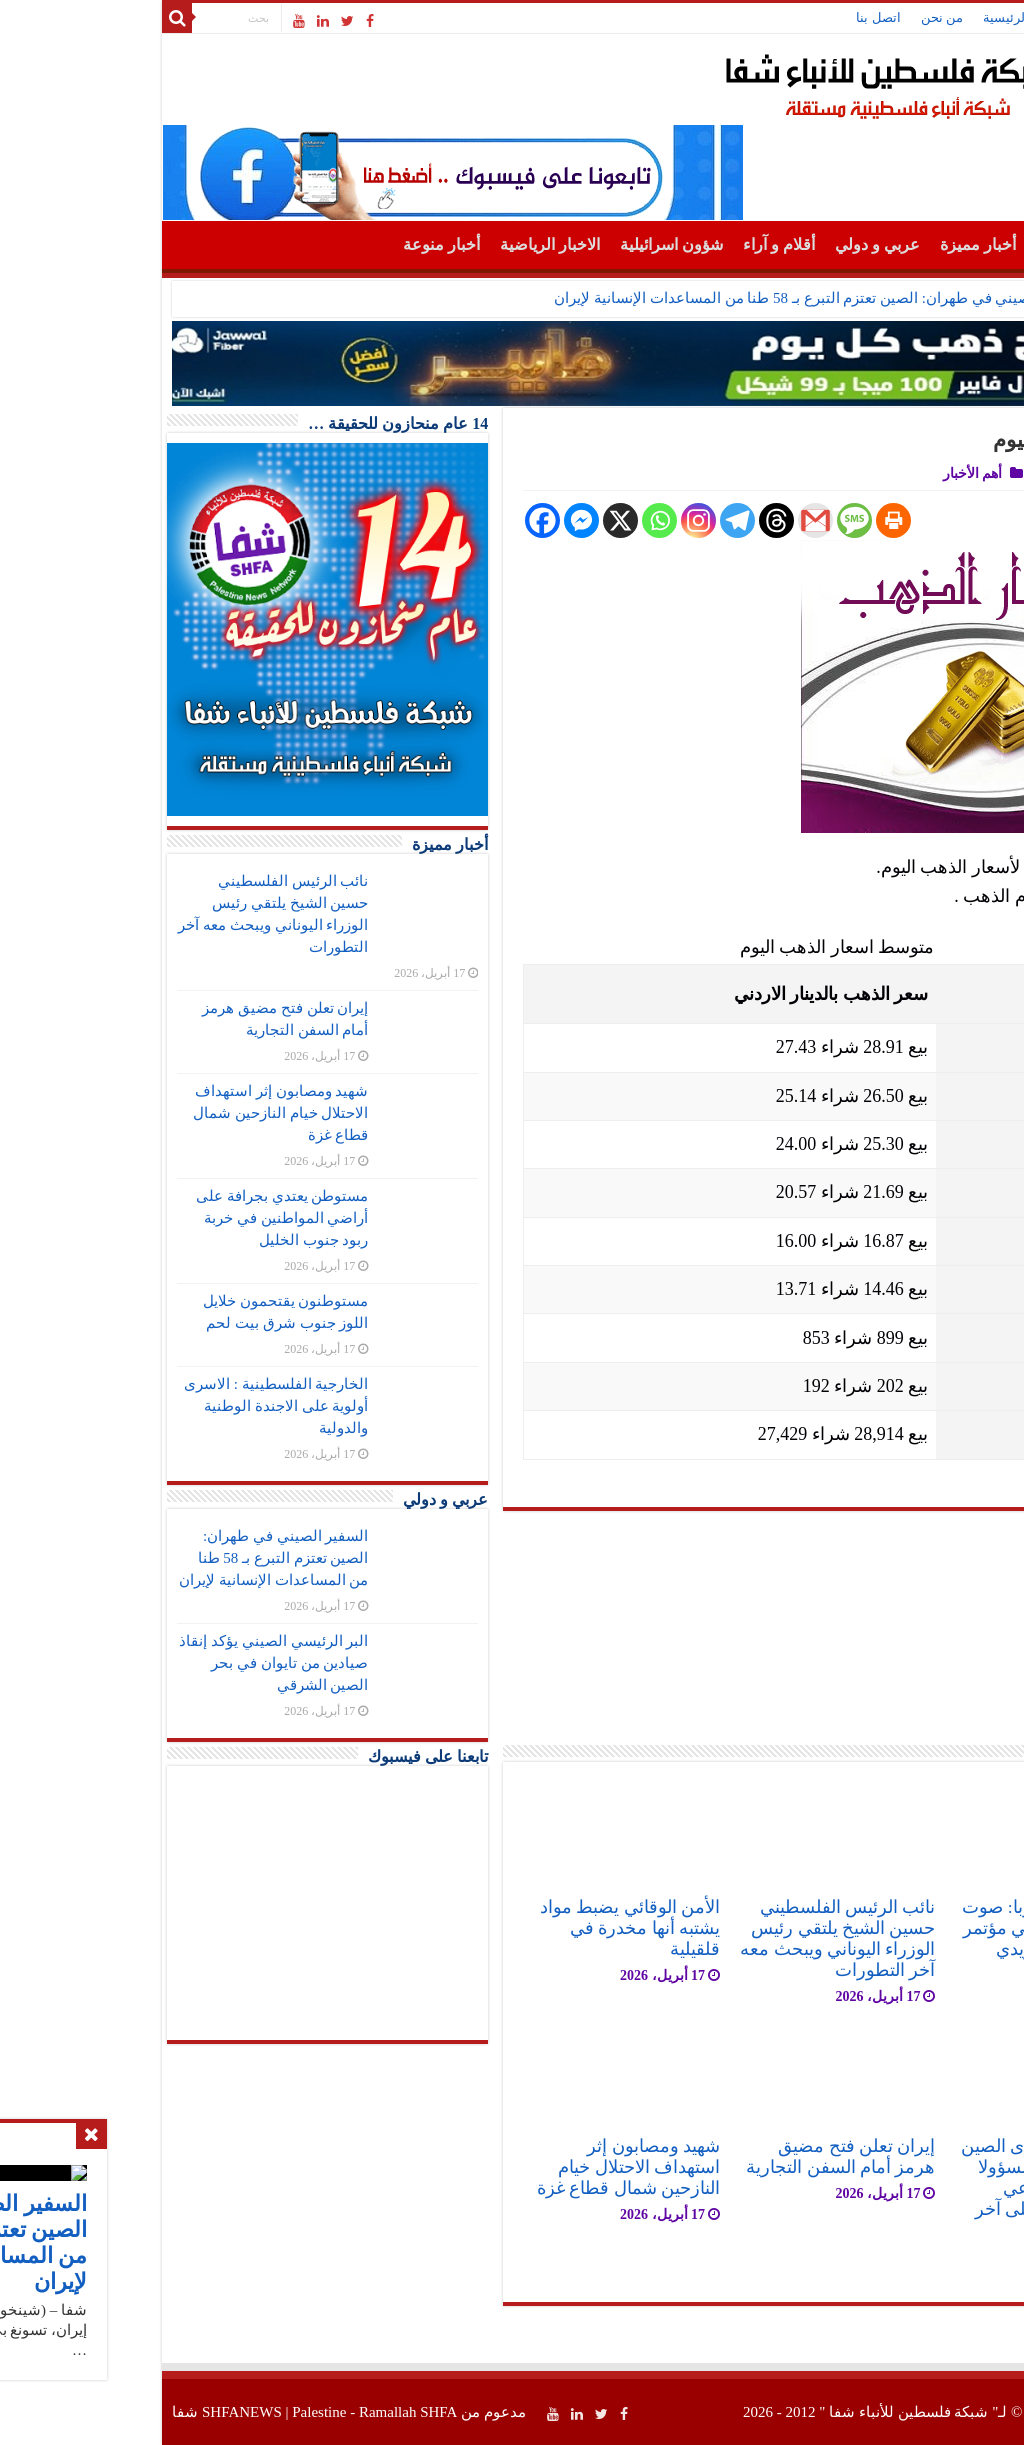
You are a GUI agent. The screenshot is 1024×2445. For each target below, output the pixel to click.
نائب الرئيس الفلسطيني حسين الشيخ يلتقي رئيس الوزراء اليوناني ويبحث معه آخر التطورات (680, 1938)
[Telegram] (580, 520)
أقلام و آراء (622, 244)
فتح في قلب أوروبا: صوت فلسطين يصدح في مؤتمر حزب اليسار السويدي (899, 1928)
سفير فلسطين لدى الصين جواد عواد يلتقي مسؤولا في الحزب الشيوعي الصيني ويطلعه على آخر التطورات (899, 2188)
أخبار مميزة (821, 244)
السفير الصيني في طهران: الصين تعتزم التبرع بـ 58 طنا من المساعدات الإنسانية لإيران (663, 298)
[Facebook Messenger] (424, 520)
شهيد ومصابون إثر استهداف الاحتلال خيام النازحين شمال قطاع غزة (471, 2167)
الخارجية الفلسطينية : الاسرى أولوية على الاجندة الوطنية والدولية (119, 1406)
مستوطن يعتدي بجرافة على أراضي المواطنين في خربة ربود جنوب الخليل (125, 1218)
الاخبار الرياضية (393, 244)
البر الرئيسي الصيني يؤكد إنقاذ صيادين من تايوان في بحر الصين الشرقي (116, 1663)
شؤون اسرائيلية (514, 244)
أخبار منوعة (284, 244)
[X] (463, 520)
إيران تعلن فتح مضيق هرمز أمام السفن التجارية (683, 2156)
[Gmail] (658, 520)
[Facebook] (385, 520)
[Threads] (619, 520)
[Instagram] (541, 520)
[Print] (736, 520)
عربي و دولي (720, 244)
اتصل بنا (721, 17)
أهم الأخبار (913, 249)
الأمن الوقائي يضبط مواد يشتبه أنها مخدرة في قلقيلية (473, 1928)
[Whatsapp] (502, 520)
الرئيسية (849, 17)
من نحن (785, 17)
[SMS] (697, 520)
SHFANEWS (85, 2412)
